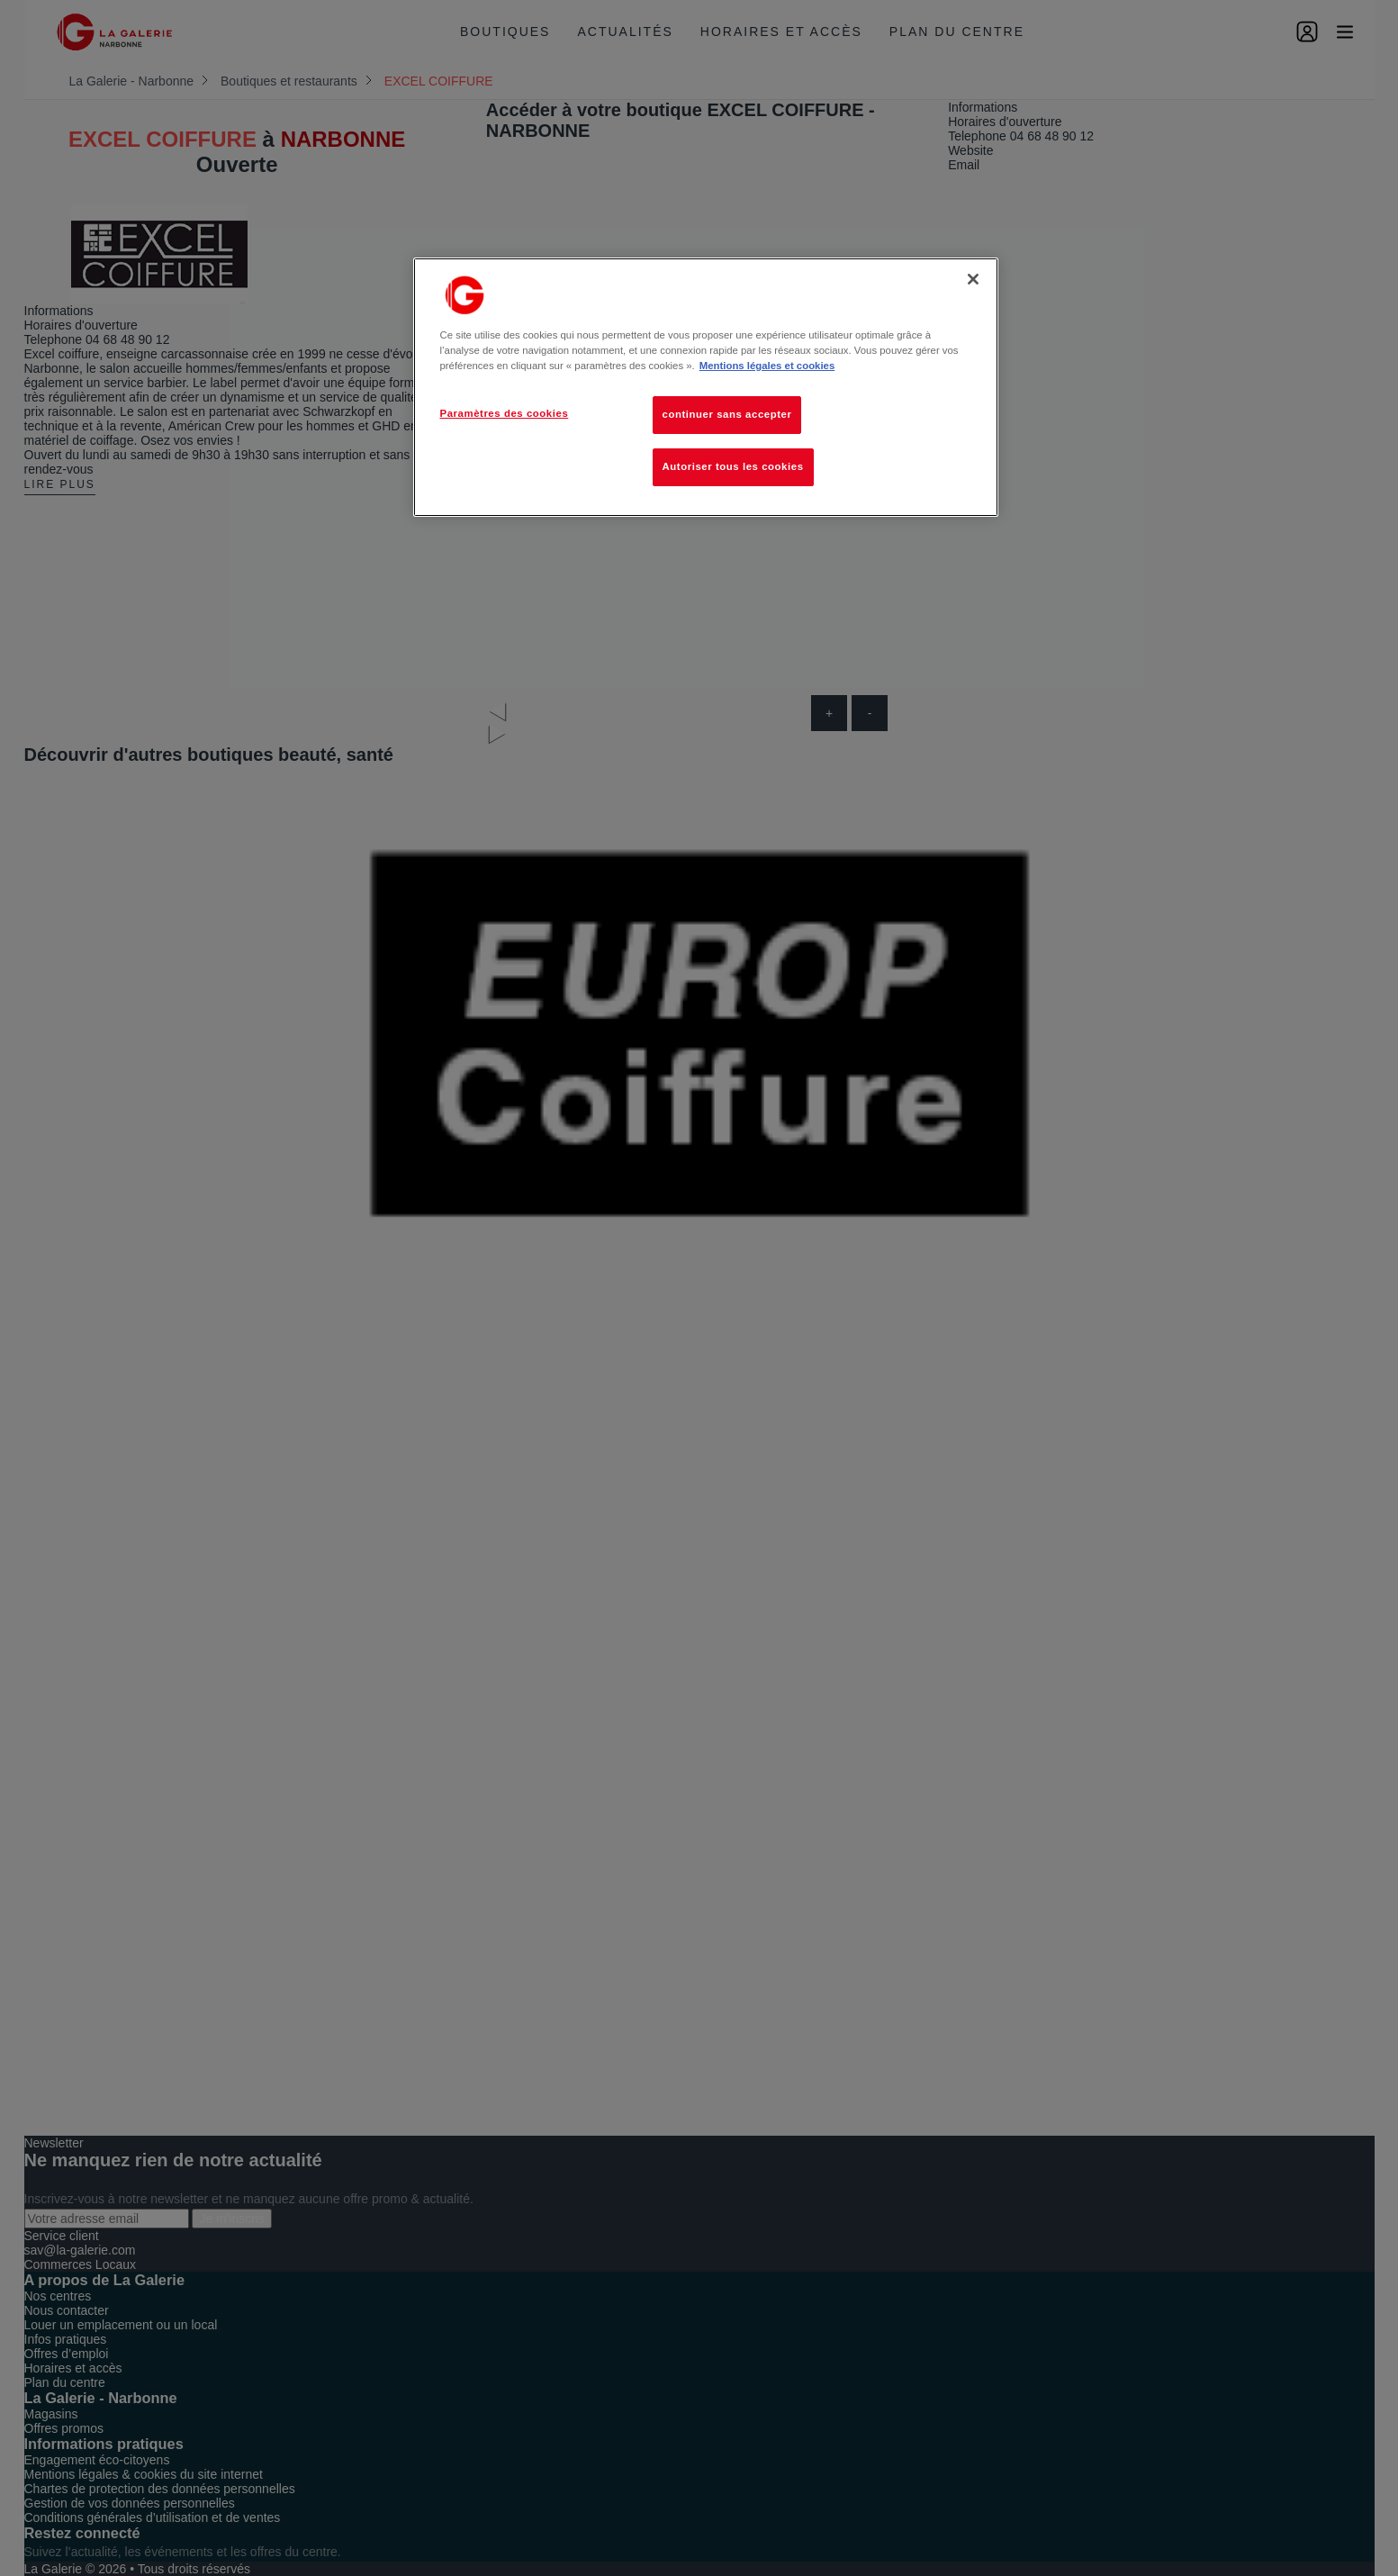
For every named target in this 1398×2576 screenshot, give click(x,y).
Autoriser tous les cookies (733, 466)
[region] (705, 387)
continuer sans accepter (727, 414)
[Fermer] (973, 279)
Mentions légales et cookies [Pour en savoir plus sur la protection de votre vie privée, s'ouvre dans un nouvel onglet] (766, 365)
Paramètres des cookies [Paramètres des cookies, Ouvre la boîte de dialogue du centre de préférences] (504, 413)
